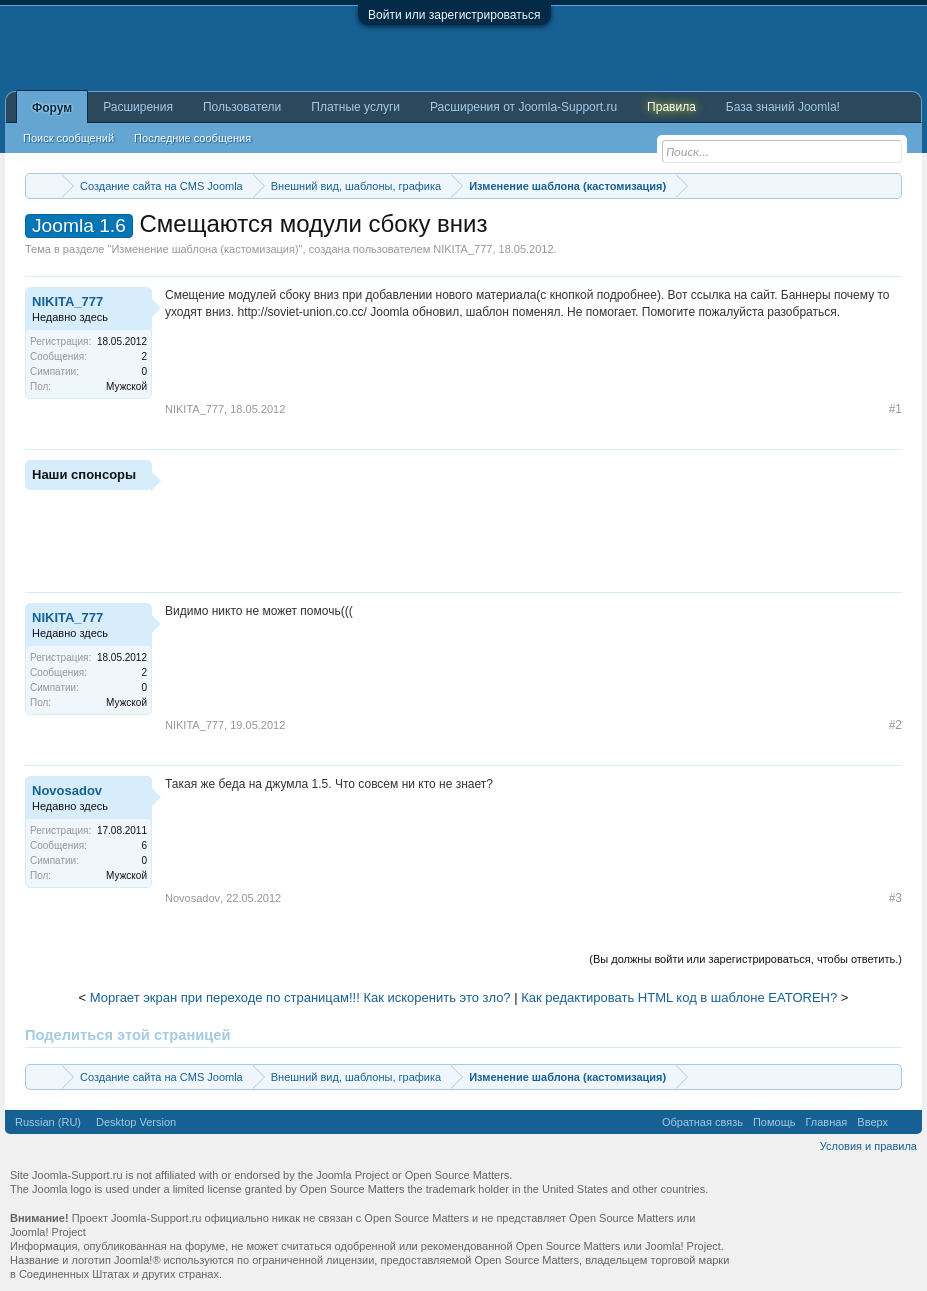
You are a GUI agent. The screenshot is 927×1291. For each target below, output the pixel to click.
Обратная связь (702, 1122)
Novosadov (67, 790)
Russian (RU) (48, 1122)
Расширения (138, 107)
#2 (895, 725)
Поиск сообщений (68, 138)
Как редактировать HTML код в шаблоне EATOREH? (679, 997)
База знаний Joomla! (783, 107)
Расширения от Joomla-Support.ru (523, 107)
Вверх (872, 1122)
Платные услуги (355, 107)
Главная (826, 1122)
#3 (895, 898)
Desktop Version (136, 1122)
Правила (671, 107)
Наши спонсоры (84, 474)
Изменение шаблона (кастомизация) (204, 249)
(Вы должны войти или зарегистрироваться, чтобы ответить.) (745, 959)
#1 (895, 409)
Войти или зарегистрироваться (454, 15)
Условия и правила (868, 1146)
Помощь (774, 1122)
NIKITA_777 (462, 249)
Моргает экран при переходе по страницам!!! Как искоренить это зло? (300, 997)
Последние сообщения (192, 138)
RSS (905, 1122)
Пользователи (242, 107)
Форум (52, 108)
